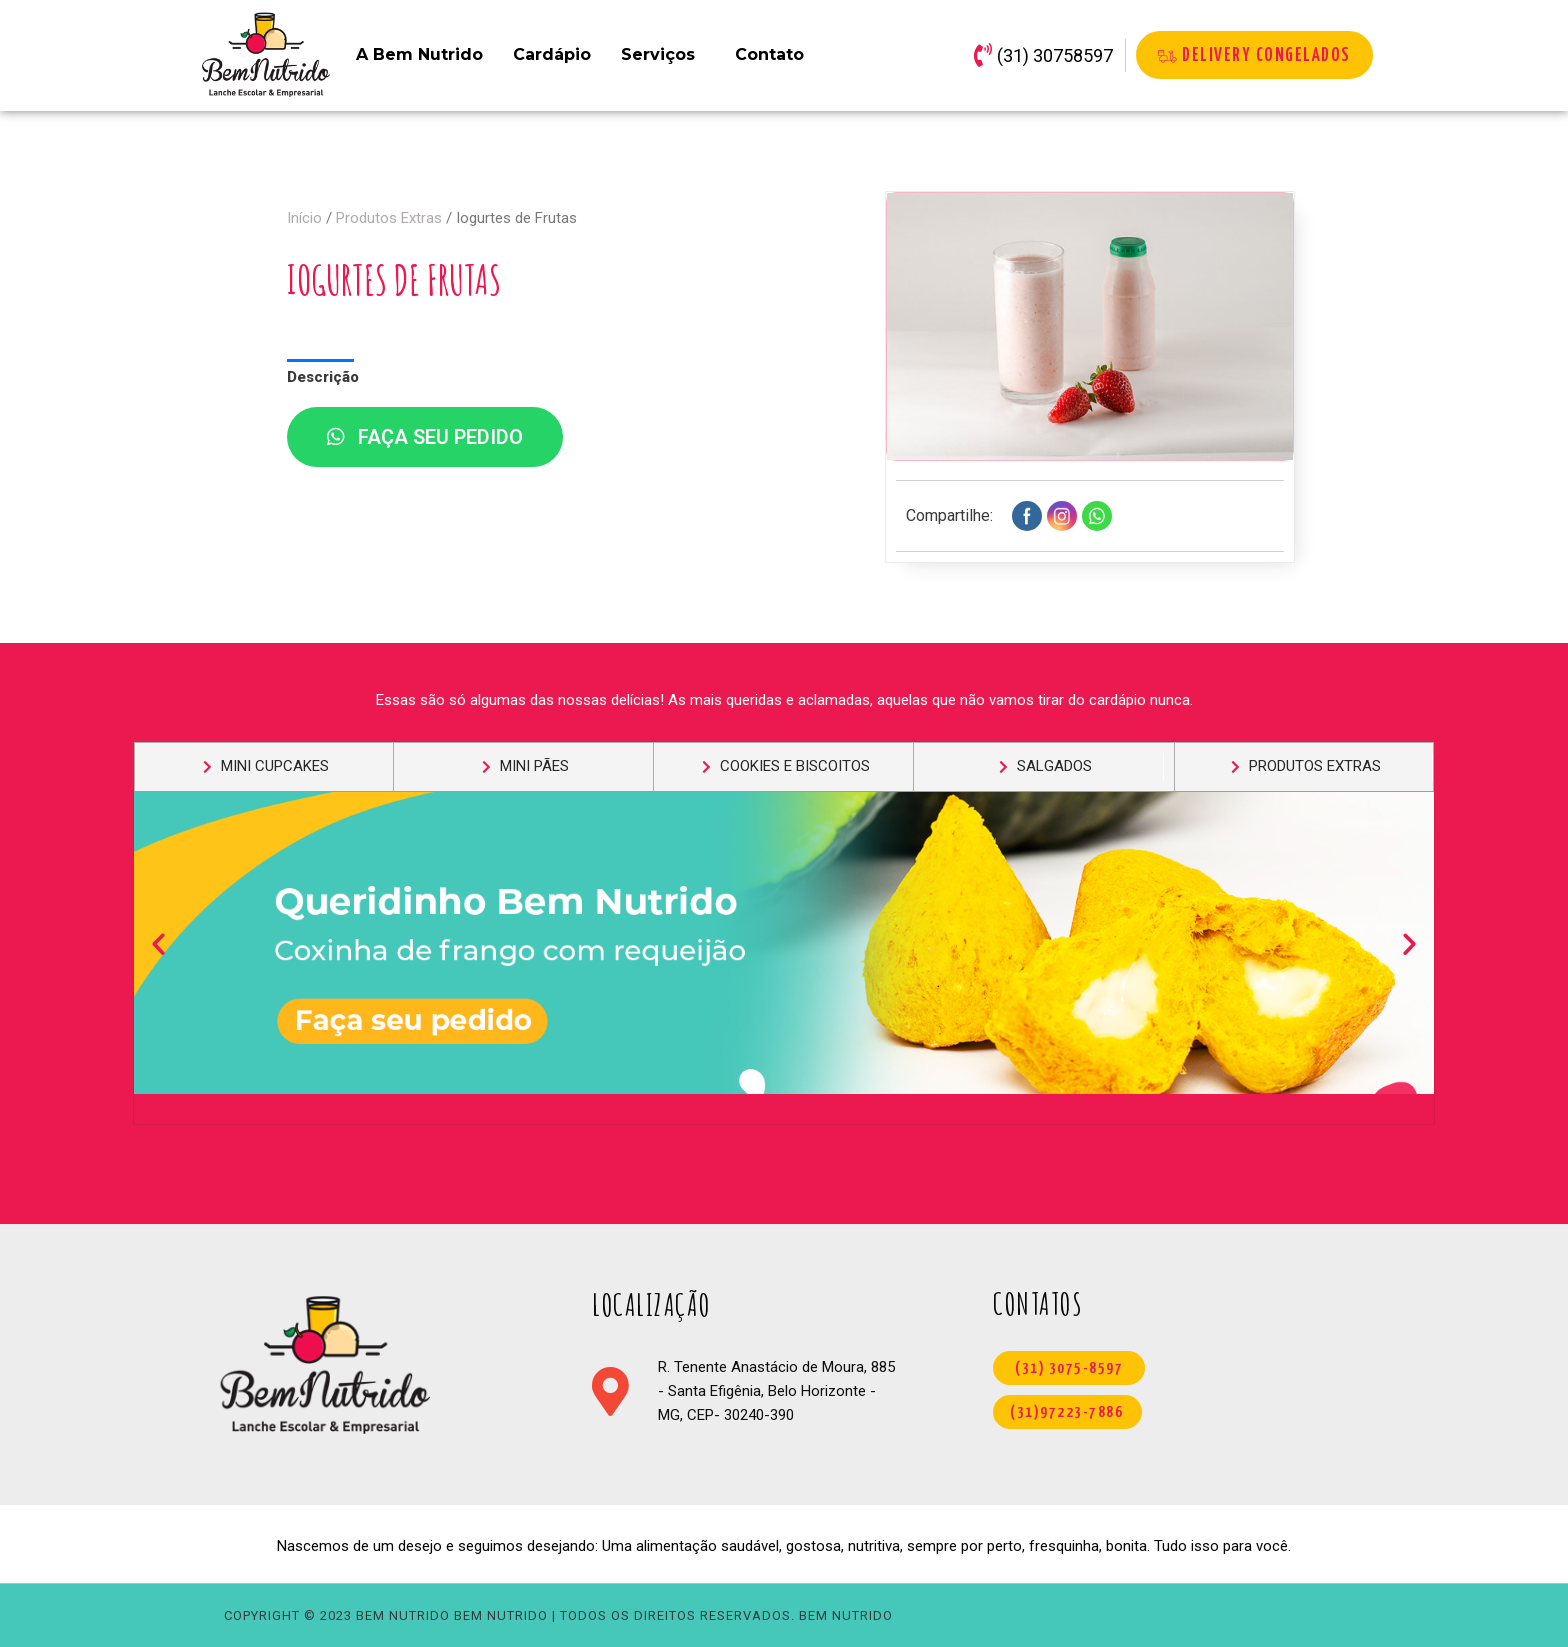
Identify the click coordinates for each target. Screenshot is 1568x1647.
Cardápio (552, 54)
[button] (158, 942)
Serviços (658, 54)
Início (304, 218)
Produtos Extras (389, 218)
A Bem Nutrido (419, 54)
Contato (769, 54)
